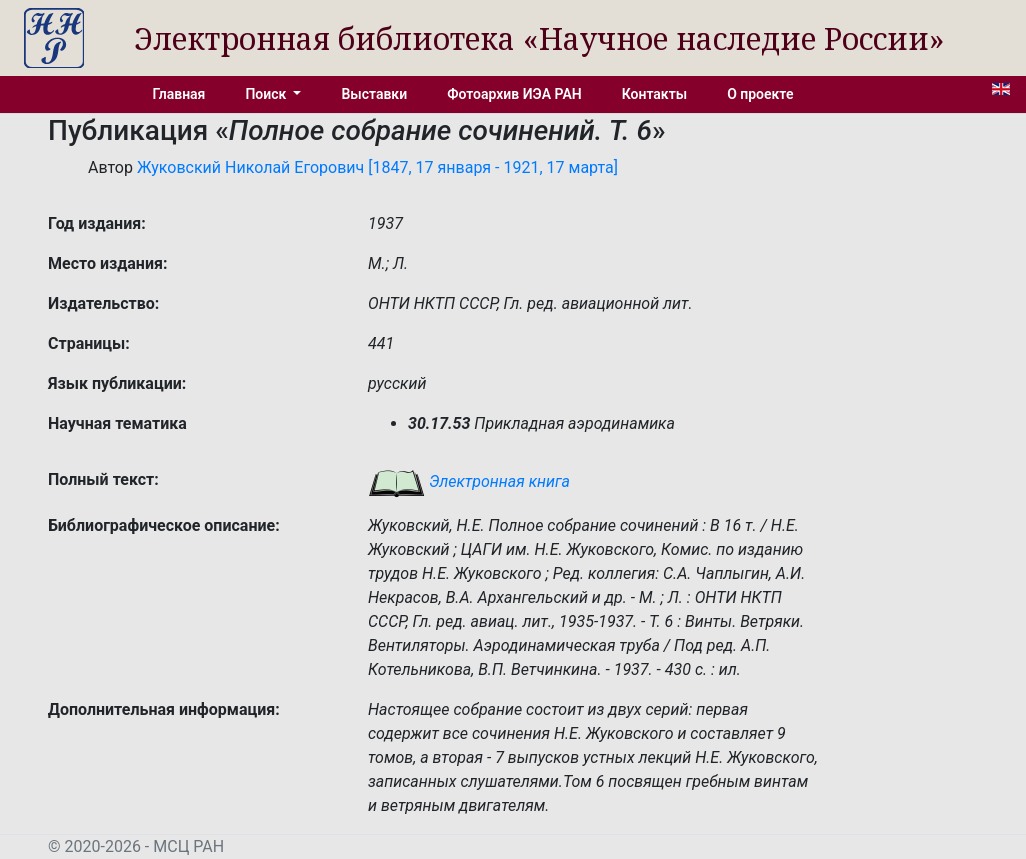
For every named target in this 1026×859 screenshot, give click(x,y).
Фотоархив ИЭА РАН (514, 94)
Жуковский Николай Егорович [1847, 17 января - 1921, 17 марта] (377, 167)
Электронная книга (469, 481)
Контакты (654, 94)
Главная (179, 94)
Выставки (374, 94)
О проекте (760, 94)
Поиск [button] (267, 94)
